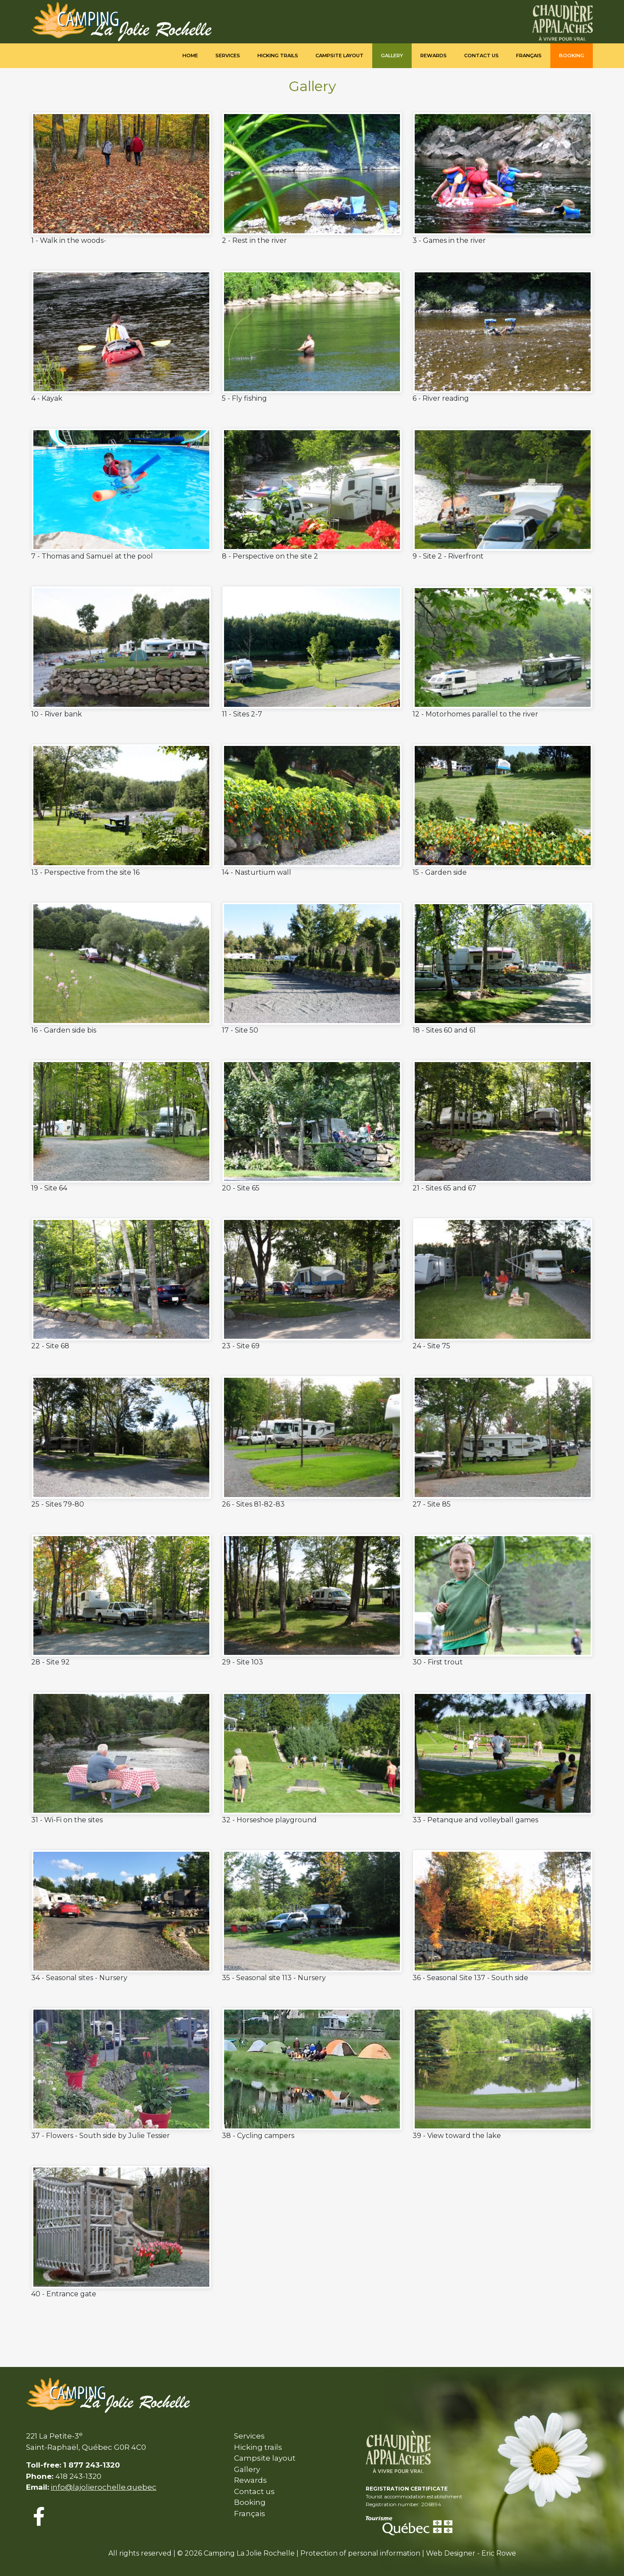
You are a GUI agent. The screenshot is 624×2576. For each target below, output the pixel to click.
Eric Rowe (498, 2553)
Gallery (392, 55)
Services (227, 55)
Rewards (433, 55)
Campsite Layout (339, 55)
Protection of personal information (360, 2553)
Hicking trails (277, 55)
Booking (571, 55)
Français (529, 55)
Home (190, 55)
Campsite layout (265, 2458)
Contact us (481, 55)
